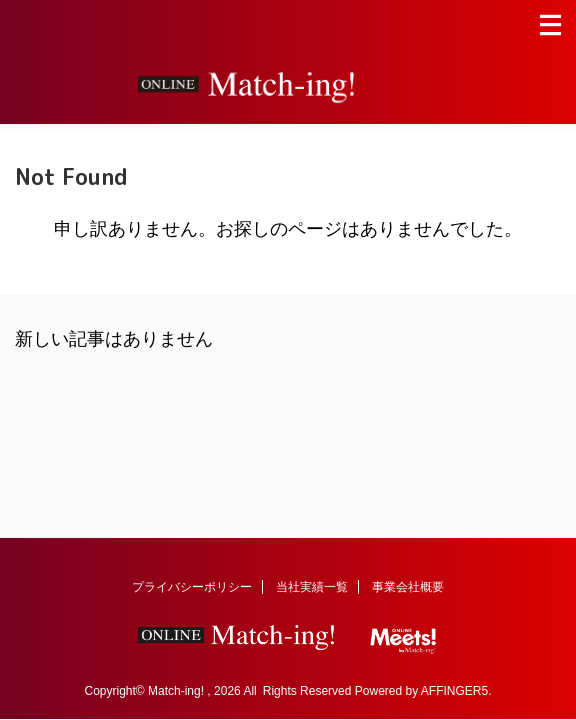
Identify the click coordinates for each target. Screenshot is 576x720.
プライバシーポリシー (192, 587)
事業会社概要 (408, 587)
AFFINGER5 (454, 691)
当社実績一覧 (312, 587)
